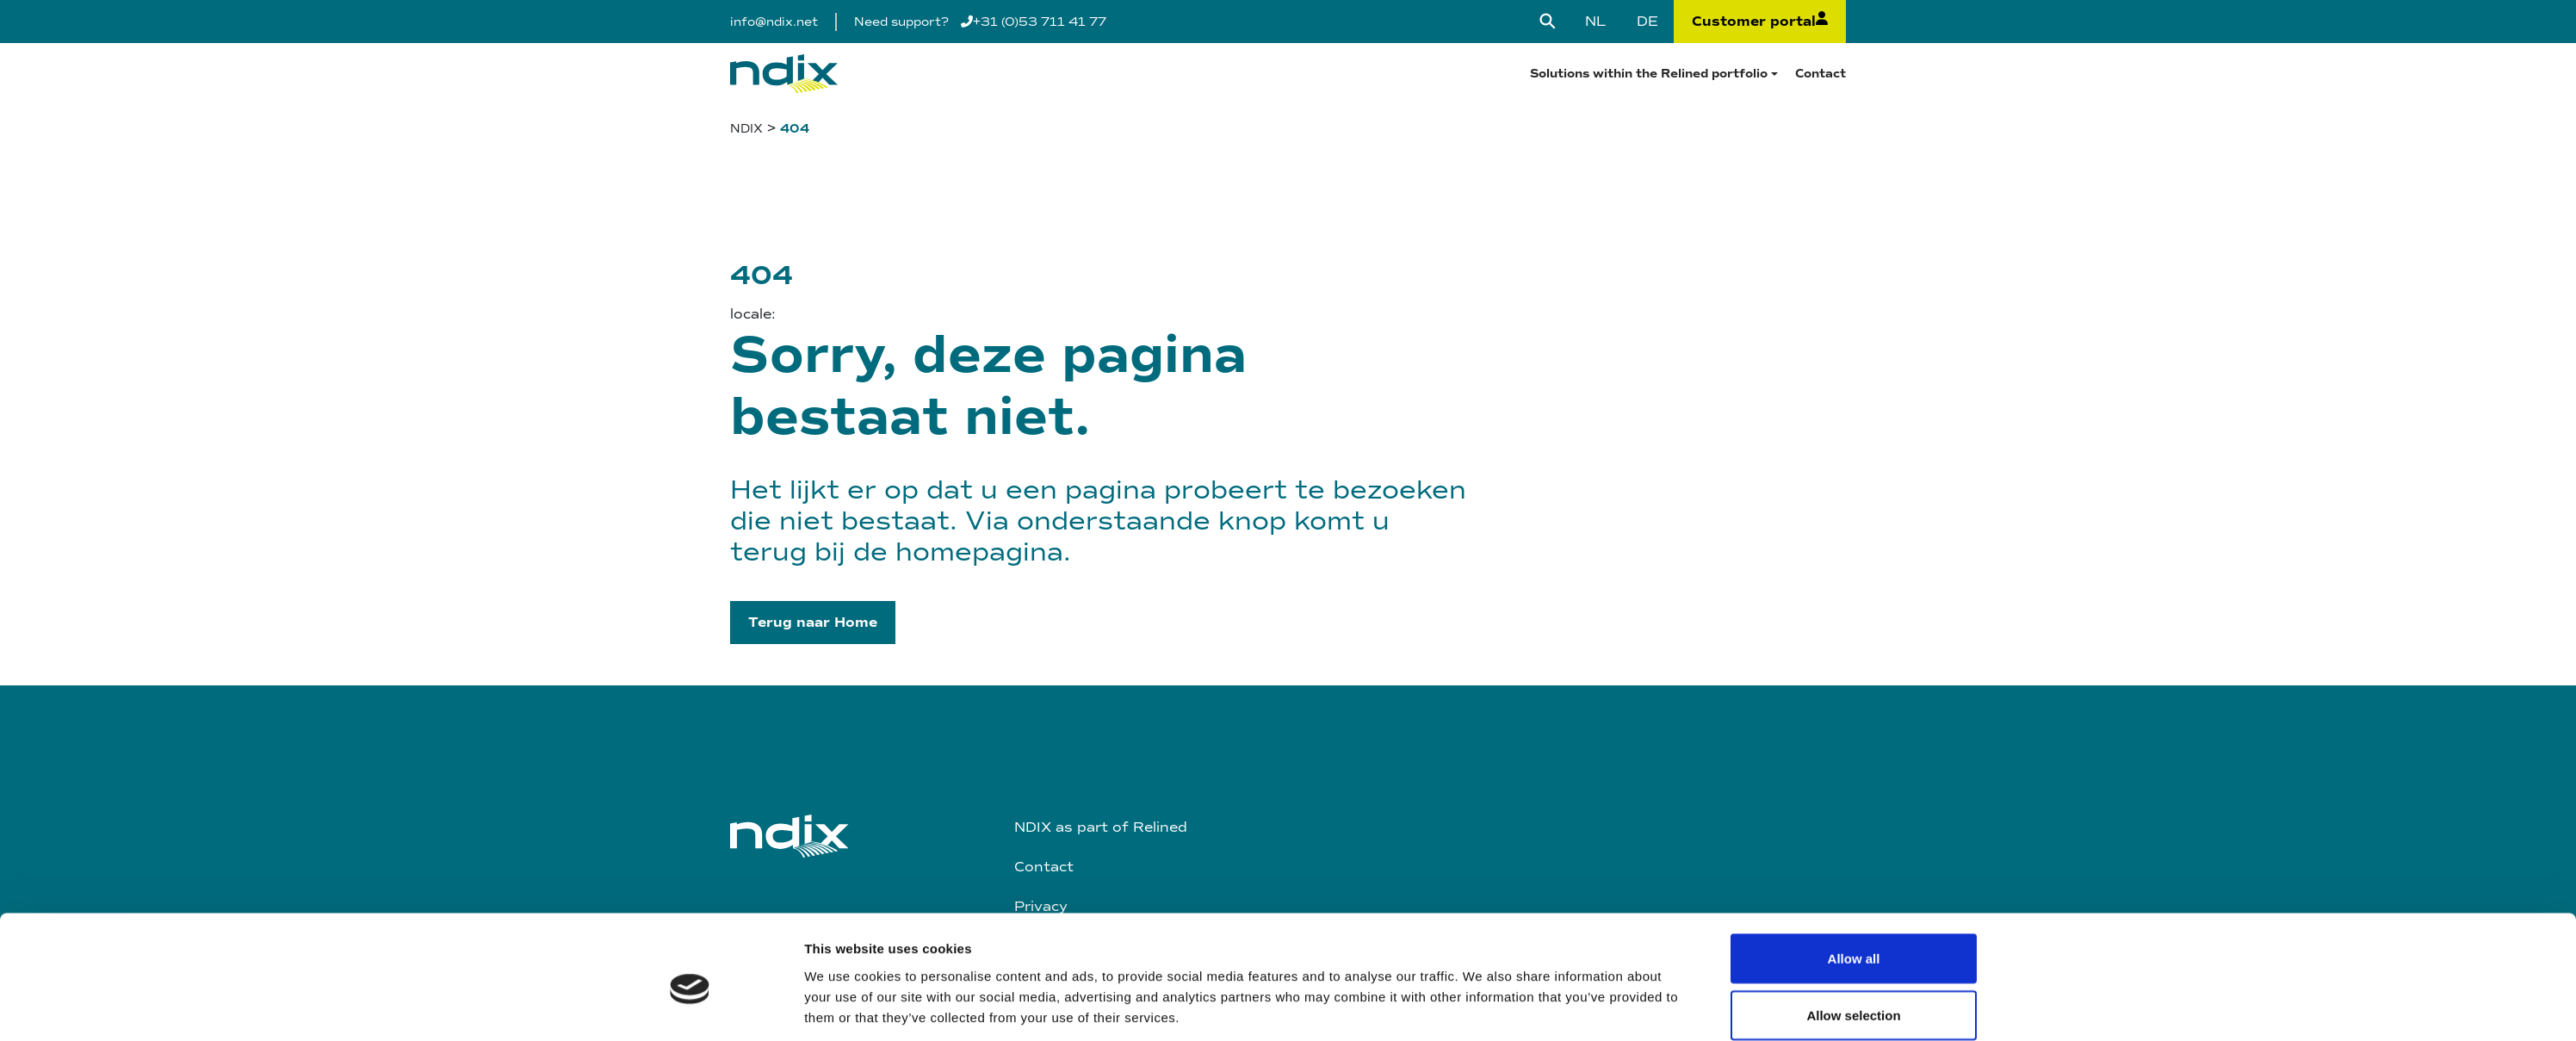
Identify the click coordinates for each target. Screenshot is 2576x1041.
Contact (1820, 73)
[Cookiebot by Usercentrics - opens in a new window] (690, 925)
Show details (1482, 914)
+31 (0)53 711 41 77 (1033, 22)
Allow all (1854, 799)
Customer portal (1760, 21)
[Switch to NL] (1595, 21)
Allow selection (1853, 855)
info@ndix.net (774, 22)
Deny (1854, 912)
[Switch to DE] (1647, 21)
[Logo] (784, 73)
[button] (812, 622)
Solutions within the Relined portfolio (1649, 73)
